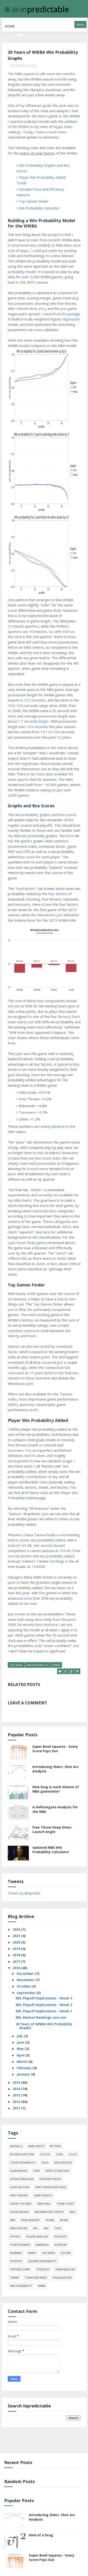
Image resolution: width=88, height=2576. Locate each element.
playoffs (60, 2235)
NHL (46, 2226)
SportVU (16, 2259)
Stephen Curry (20, 2267)
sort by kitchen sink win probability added (41, 1554)
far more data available (49, 773)
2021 (17, 1934)
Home (10, 24)
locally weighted (36, 318)
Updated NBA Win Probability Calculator (50, 1848)
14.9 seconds (37, 725)
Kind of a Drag (41, 2533)
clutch (45, 2152)
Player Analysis (37, 2235)
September (26, 1991)
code (59, 2152)
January (24, 2073)
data (45, 2161)
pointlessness (20, 2243)
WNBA (56, 1664)
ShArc (32, 2251)
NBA (12, 2218)
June (21, 2040)
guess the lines (20, 2202)
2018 (17, 1953)
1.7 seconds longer (33, 720)
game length (43, 2193)
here (46, 1230)
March (22, 2060)
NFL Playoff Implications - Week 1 (44, 2009)
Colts (73, 2152)
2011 (17, 2106)
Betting (55, 2144)
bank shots (36, 2144)
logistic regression (65, 318)
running (16, 2251)
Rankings (42, 2243)
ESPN (36, 2169)
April (21, 2053)
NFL (35, 2226)
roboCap (60, 2243)
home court (65, 2202)
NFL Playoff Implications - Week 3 (44, 1997)
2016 (17, 1966)
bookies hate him (22, 2152)
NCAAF (64, 2218)
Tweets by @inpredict (24, 1891)
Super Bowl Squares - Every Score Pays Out (55, 1747)
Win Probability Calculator (39, 206)
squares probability (42, 2259)
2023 (17, 1927)
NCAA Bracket (30, 2218)
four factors (57, 892)
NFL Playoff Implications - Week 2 (44, 2003)
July (20, 2034)
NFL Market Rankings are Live (41, 2016)
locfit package (69, 312)
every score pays (57, 2169)
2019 (17, 1947)
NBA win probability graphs (35, 834)
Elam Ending (18, 2169)
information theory (49, 2210)
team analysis (65, 2267)
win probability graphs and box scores (46, 813)
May (21, 2047)
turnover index (36, 2276)
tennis (14, 2276)
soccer (66, 2251)
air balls (16, 2144)
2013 (17, 2093)
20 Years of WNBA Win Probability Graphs (44, 2024)
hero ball (44, 2202)
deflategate (63, 2161)
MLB (72, 2210)
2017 (17, 1960)
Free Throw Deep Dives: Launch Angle (52, 1828)
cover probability (23, 2161)
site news (16, 1664)
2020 (17, 1940)
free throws (19, 2193)
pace (58, 2226)
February (24, 2066)
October (24, 1985)
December (26, 1972)
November (26, 1978)
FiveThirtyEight (50, 2177)
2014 (17, 2087)
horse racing (19, 2210)
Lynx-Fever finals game (27, 1241)
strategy (43, 2267)
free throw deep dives (50, 2185)
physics (15, 2235)
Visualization (62, 2276)
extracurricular (22, 2177)
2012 (17, 2100)
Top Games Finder (34, 200)
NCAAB (50, 2218)
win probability (38, 1664)
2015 (17, 2081)
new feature (18, 2226)
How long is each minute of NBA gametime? (55, 1787)
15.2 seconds (35, 699)
